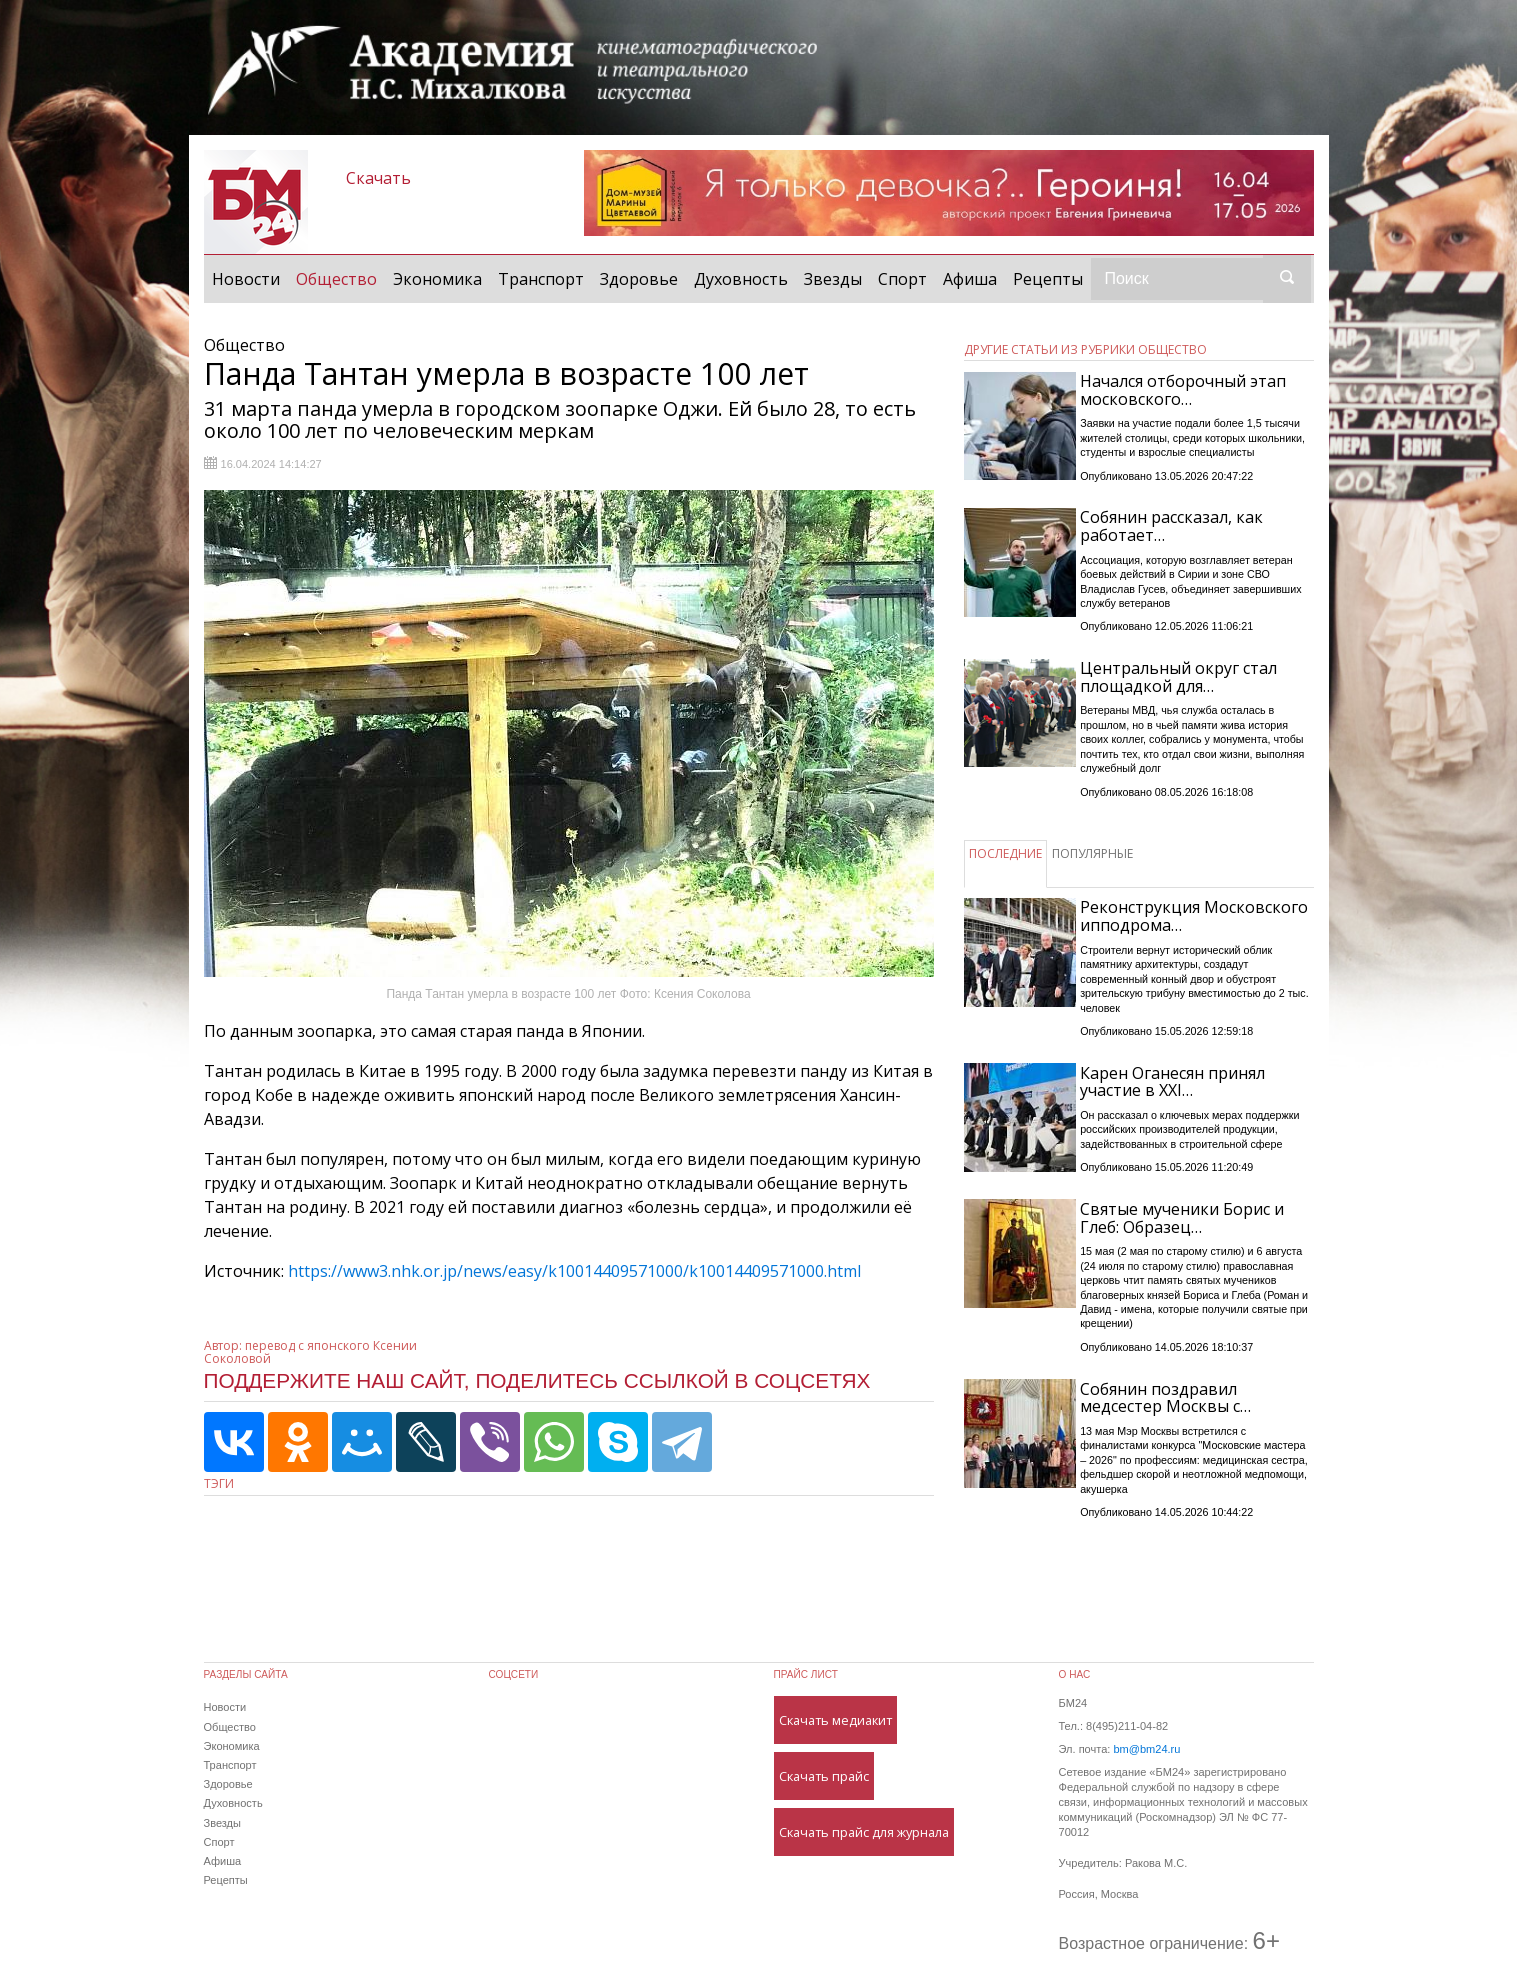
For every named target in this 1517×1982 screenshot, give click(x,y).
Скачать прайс (824, 1776)
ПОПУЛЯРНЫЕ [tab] (1092, 853)
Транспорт (541, 279)
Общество (340, 278)
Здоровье (639, 279)
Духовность (741, 279)
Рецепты (1048, 279)
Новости (246, 279)
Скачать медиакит (835, 1720)
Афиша (970, 279)
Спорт (902, 279)
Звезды (833, 279)
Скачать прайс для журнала (864, 1832)
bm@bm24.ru (1146, 1749)
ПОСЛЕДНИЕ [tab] (1005, 853)
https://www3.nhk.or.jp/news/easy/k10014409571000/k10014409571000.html (574, 1271)
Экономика (437, 279)
